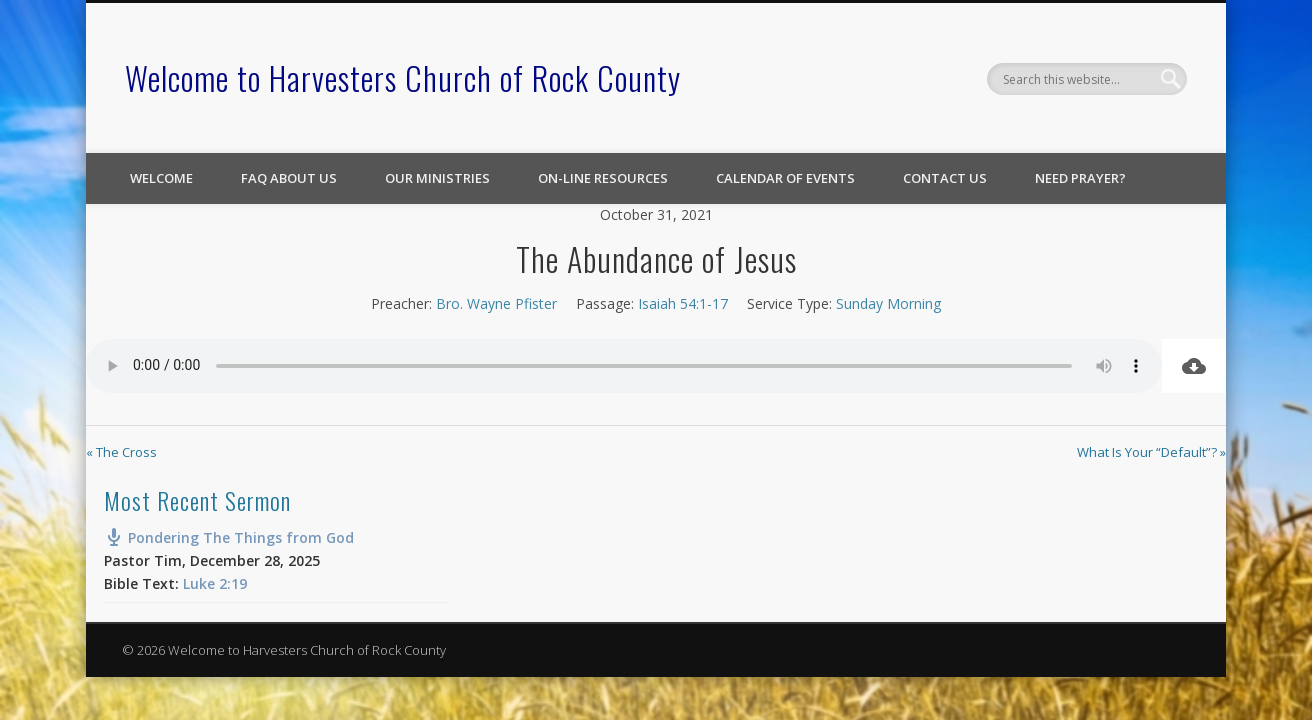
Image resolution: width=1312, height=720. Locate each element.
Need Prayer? (1080, 178)
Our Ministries (437, 178)
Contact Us (945, 178)
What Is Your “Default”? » (1151, 452)
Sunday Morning (888, 303)
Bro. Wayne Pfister (496, 303)
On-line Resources (603, 178)
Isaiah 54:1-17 (683, 303)
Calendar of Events (785, 178)
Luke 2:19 (215, 583)
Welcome (161, 178)
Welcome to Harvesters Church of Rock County (403, 77)
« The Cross (121, 452)
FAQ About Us (289, 178)
